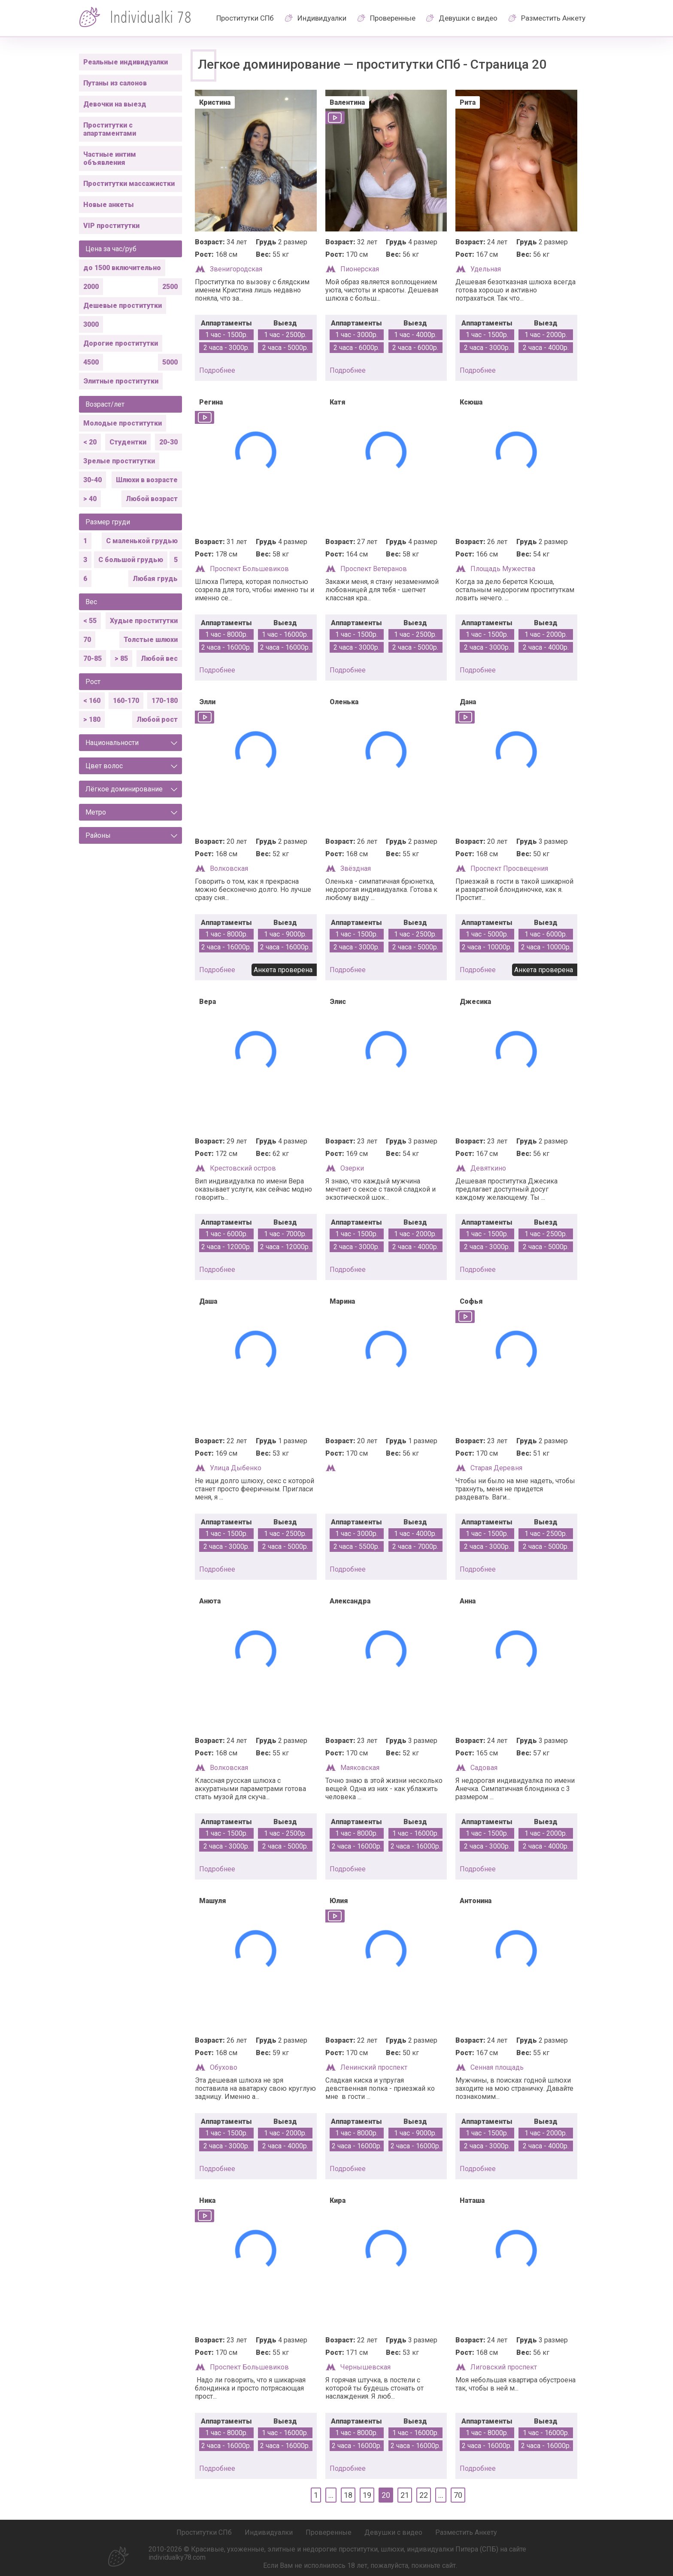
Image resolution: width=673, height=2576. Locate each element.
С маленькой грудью (142, 541)
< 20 (90, 442)
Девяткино (488, 1168)
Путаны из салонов (115, 83)
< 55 (90, 621)
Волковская (229, 868)
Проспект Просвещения (509, 868)
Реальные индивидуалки (125, 62)
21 (404, 2495)
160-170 (126, 700)
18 (348, 2495)
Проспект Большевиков (249, 569)
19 (367, 2495)
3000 (91, 324)
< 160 (91, 700)
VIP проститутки (111, 226)
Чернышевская (365, 2367)
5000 (170, 362)
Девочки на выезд (114, 104)
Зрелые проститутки (119, 461)
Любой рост (157, 719)
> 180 (91, 719)
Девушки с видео (468, 18)
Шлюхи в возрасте (147, 480)
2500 (170, 287)
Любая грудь (155, 579)
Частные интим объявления (109, 158)
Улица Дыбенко (235, 1468)
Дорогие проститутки (120, 343)
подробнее (217, 370)
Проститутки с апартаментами (109, 129)
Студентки (127, 442)
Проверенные (392, 18)
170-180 (165, 700)
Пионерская (359, 269)
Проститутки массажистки (129, 183)
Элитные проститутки (120, 381)
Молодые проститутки (122, 423)
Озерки (352, 1168)
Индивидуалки (321, 18)
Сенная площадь (497, 2067)
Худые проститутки (144, 621)
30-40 (92, 480)
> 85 (121, 658)
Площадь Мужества (502, 569)
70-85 (92, 658)
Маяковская (359, 1768)
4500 (91, 362)
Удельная (485, 269)
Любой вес (159, 658)
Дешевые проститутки (122, 305)
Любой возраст (152, 499)
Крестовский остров (243, 1168)
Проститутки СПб (245, 18)
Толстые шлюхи (151, 640)
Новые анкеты (108, 205)
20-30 (168, 442)
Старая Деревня (496, 1468)
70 (87, 640)
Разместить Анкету (553, 18)
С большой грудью (130, 560)
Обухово (223, 2067)
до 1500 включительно (122, 268)
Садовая (483, 1768)
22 (423, 2495)
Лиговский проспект (503, 2367)
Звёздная (355, 868)
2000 (91, 287)
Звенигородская (236, 269)
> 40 (90, 499)
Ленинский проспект (373, 2067)
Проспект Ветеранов (373, 569)
